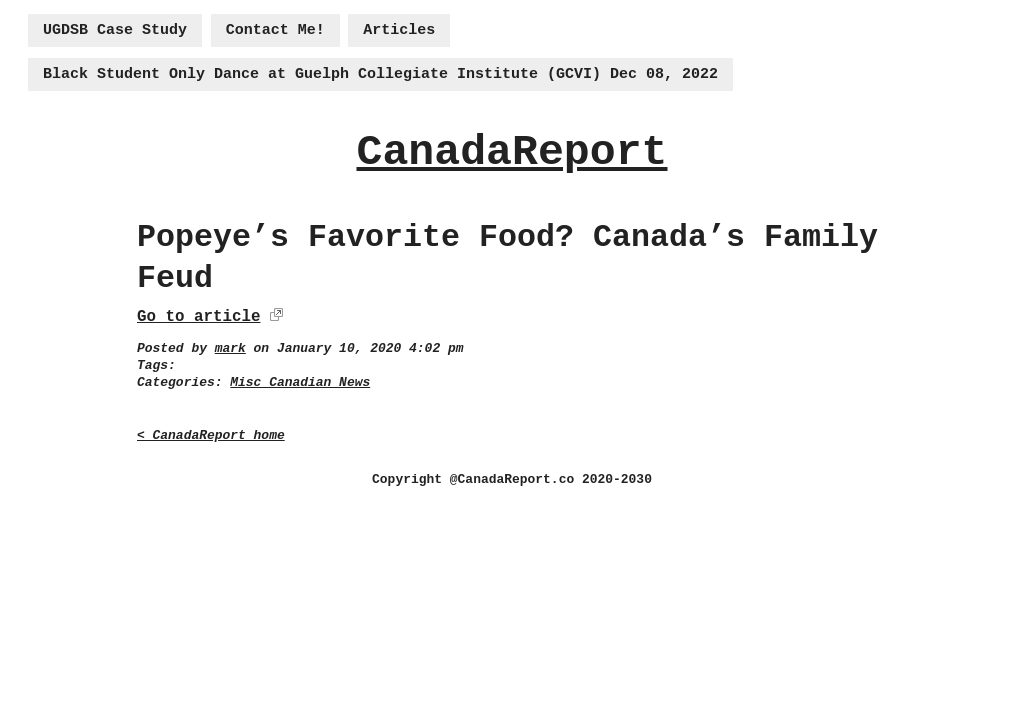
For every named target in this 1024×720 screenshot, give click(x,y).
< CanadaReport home (211, 435)
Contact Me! (275, 30)
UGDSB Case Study (115, 30)
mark (230, 348)
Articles (399, 30)
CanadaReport (511, 152)
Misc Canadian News (300, 382)
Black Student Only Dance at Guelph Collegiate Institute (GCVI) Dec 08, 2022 (380, 74)
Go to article (198, 317)
